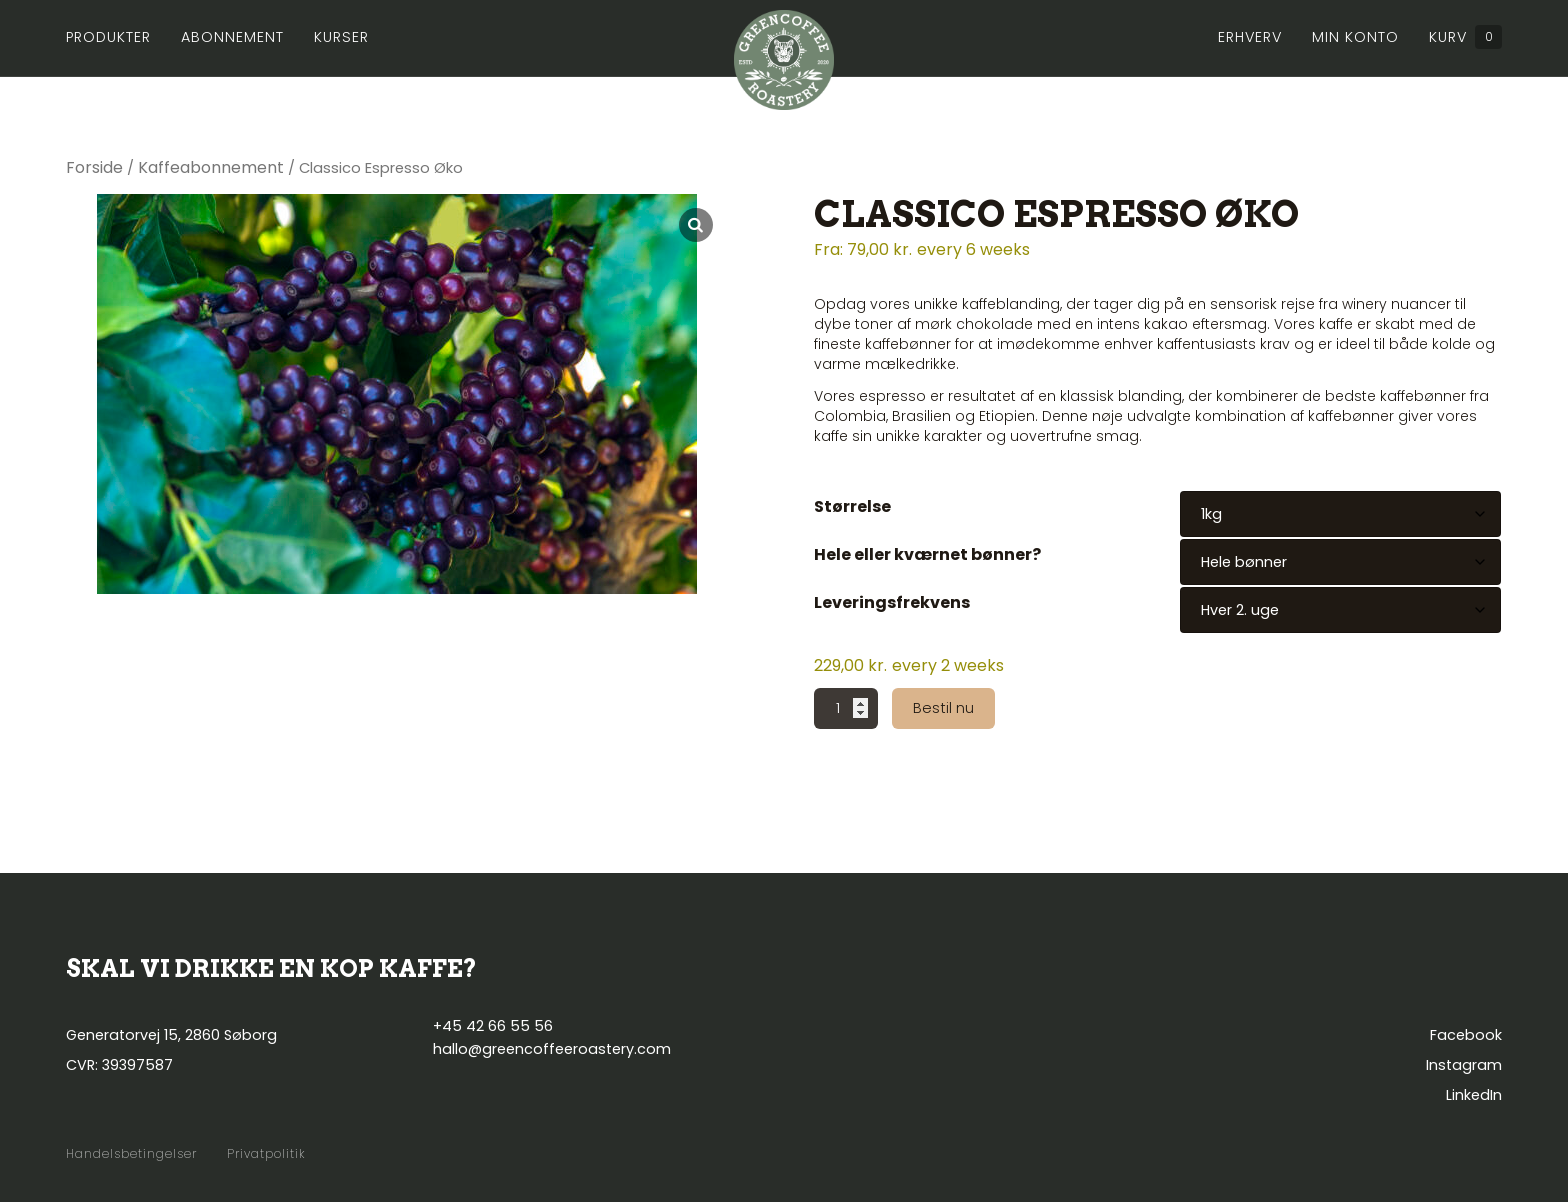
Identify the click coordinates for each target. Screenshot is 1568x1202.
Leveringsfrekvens (892, 602)
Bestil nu (943, 708)
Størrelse (852, 506)
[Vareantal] (846, 708)
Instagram (1464, 1065)
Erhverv (1250, 37)
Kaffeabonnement (211, 167)
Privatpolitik (266, 1154)
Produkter (108, 37)
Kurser (341, 37)
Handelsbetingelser (131, 1154)
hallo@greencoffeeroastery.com (552, 1049)
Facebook (1466, 1035)
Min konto (1355, 37)
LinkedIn (1474, 1095)
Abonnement (232, 37)
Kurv (1465, 37)
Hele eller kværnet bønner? (927, 554)
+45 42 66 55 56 (493, 1026)
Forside (94, 167)
